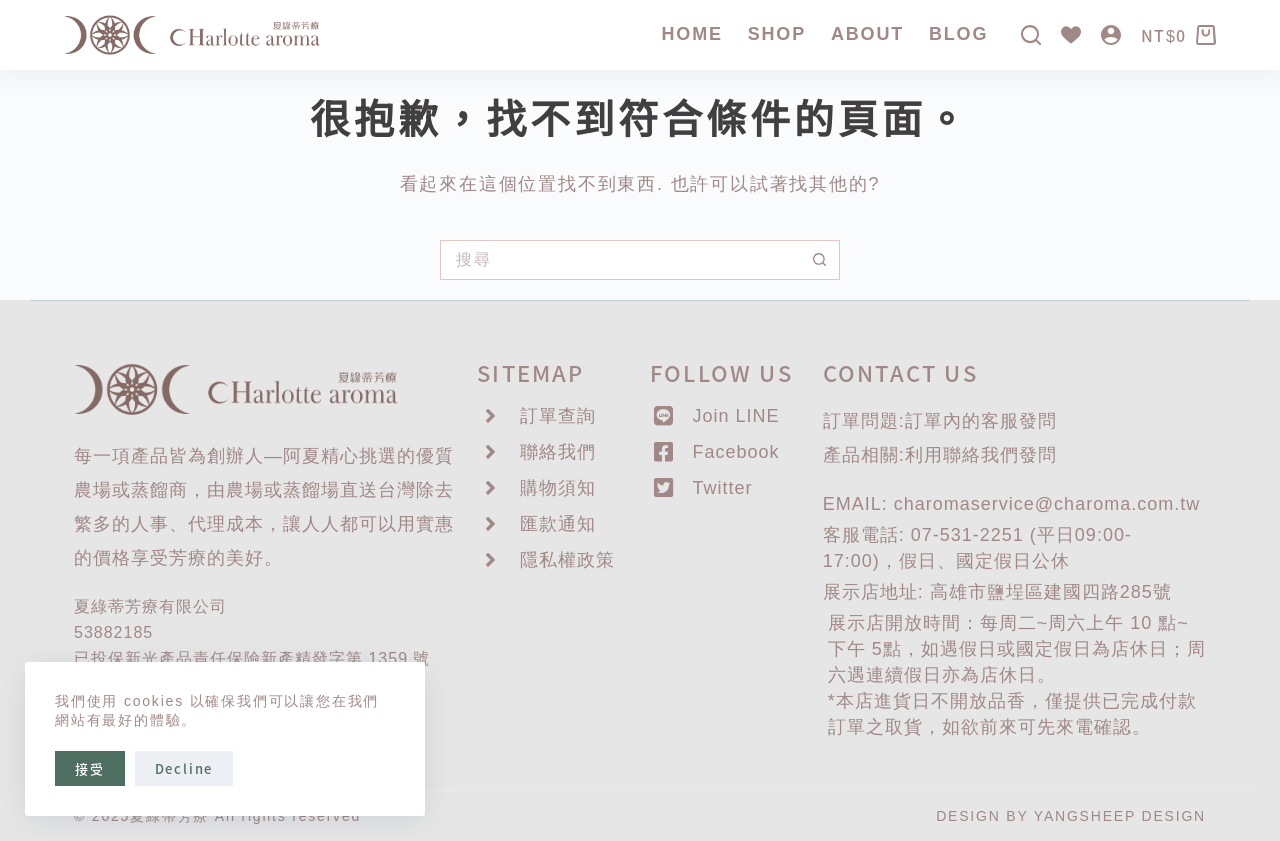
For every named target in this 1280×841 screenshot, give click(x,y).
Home (692, 34)
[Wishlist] (1071, 35)
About (867, 34)
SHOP (777, 34)
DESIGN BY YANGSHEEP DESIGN (1071, 816)
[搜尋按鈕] (820, 260)
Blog (958, 34)
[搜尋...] (620, 260)
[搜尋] (1031, 35)
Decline (184, 768)
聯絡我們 (981, 455)
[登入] (1111, 35)
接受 (90, 768)
